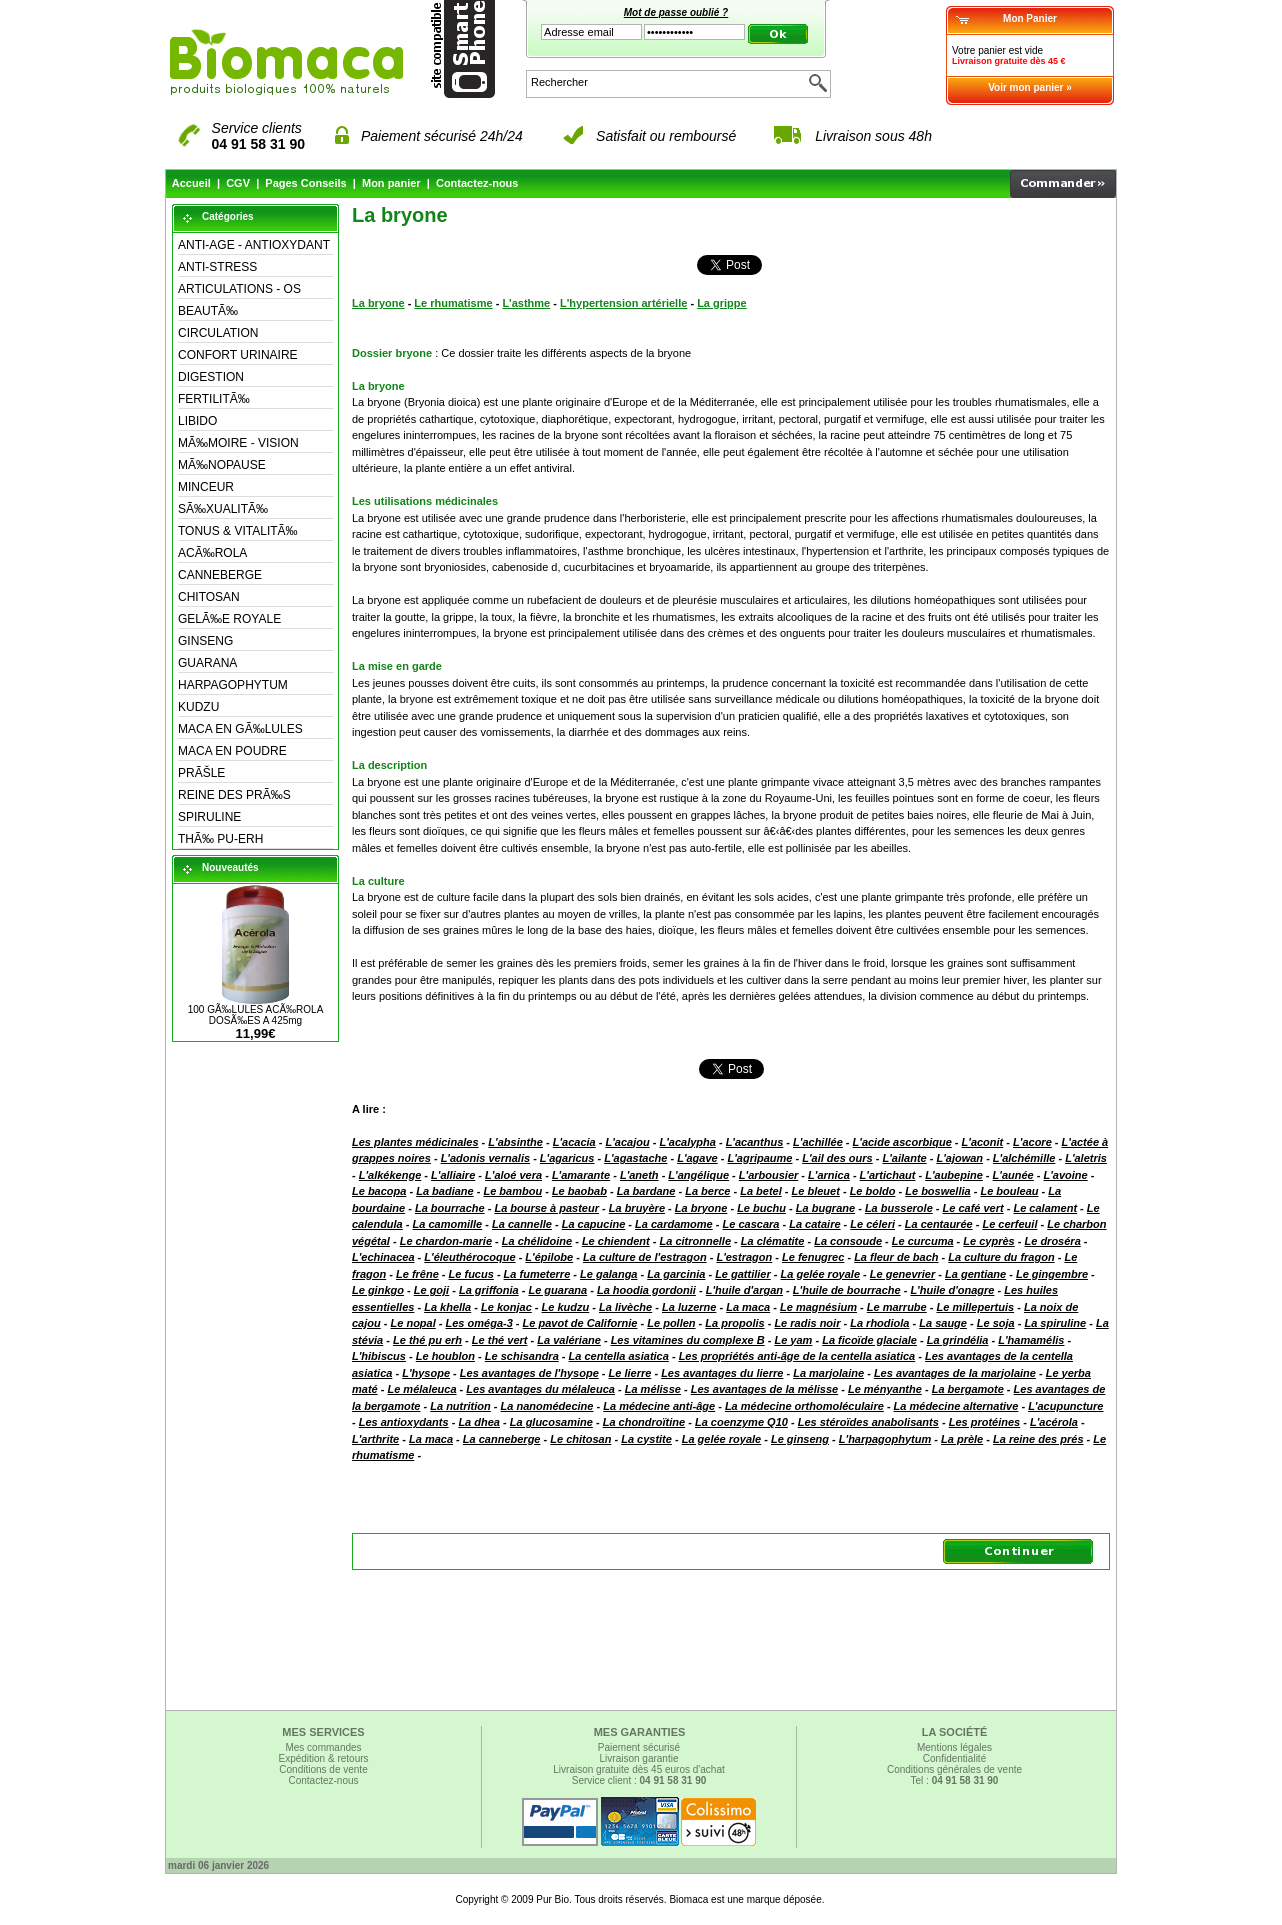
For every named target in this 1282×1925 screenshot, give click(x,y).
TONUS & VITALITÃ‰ (238, 531)
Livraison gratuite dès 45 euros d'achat (638, 1769)
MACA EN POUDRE (232, 751)
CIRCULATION (218, 333)
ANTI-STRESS (217, 267)
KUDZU (198, 707)
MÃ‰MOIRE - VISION (238, 443)
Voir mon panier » (1030, 87)
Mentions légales (954, 1747)
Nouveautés (230, 867)
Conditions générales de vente (954, 1769)
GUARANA (207, 663)
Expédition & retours (323, 1758)
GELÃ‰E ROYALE (229, 619)
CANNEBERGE (220, 575)
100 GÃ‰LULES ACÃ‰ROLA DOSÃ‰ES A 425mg (256, 1015)
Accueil (191, 183)
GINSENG (205, 641)
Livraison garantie (639, 1758)
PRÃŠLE (201, 773)
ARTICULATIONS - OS (239, 289)
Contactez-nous (477, 183)
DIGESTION (211, 377)
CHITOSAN (209, 597)
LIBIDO (197, 421)
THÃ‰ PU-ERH (220, 839)
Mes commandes (323, 1747)
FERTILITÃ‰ (214, 399)
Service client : (639, 1780)
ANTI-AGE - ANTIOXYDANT (254, 245)
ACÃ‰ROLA (212, 553)
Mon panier (391, 183)
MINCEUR (206, 487)
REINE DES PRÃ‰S (234, 795)
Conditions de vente (323, 1769)
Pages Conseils (305, 183)
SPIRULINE (209, 817)
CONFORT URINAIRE (238, 355)
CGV (238, 183)
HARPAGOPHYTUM (233, 685)
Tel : (955, 1780)
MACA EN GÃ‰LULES (240, 729)
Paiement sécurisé (639, 1747)
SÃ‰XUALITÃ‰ (223, 509)
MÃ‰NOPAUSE (222, 465)
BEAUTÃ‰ (208, 311)
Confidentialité (954, 1758)
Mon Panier (1030, 18)
